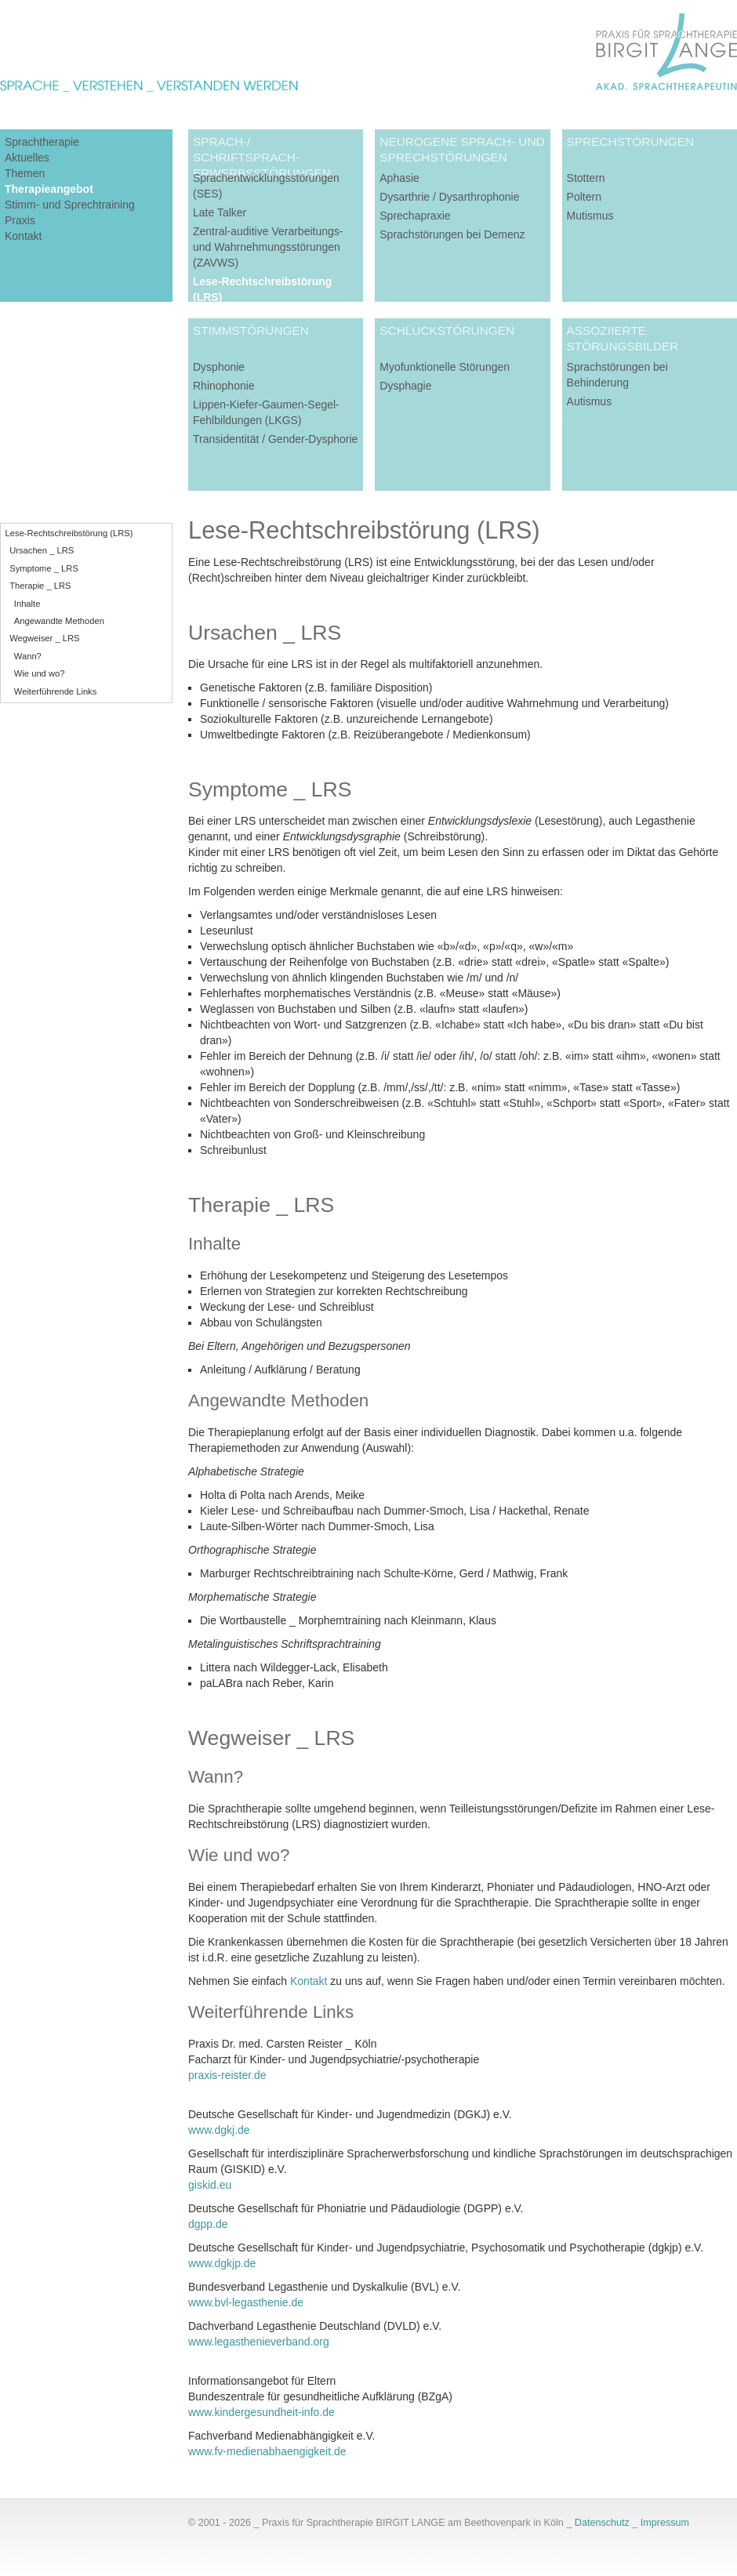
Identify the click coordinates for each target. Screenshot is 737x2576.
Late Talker (219, 212)
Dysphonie (219, 367)
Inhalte (27, 603)
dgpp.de (208, 2224)
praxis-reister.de (227, 2075)
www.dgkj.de (219, 2130)
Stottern (586, 178)
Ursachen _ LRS (41, 550)
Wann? (28, 656)
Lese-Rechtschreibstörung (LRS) (69, 533)
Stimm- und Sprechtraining (70, 204)
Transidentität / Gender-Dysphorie (275, 439)
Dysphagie (405, 385)
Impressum (665, 2522)
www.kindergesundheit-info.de (261, 2412)
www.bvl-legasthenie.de (245, 2302)
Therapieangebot (49, 189)
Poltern (584, 196)
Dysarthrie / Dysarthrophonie (449, 196)
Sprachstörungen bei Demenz (452, 234)
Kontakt (23, 236)
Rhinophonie (224, 385)
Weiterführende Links (55, 691)
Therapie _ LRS (40, 585)
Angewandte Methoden (59, 621)
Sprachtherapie (42, 142)
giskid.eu (209, 2185)
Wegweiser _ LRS (44, 638)
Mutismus (590, 215)
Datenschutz (602, 2522)
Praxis (20, 220)
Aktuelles (27, 157)
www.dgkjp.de (222, 2263)
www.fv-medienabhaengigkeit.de (267, 2451)
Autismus (589, 401)
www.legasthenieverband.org (258, 2341)
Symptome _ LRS (43, 568)
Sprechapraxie (414, 215)
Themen (25, 173)
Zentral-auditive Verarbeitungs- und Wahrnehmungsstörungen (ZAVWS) (268, 247)
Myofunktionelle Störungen (444, 367)
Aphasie (399, 178)
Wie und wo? (39, 673)
